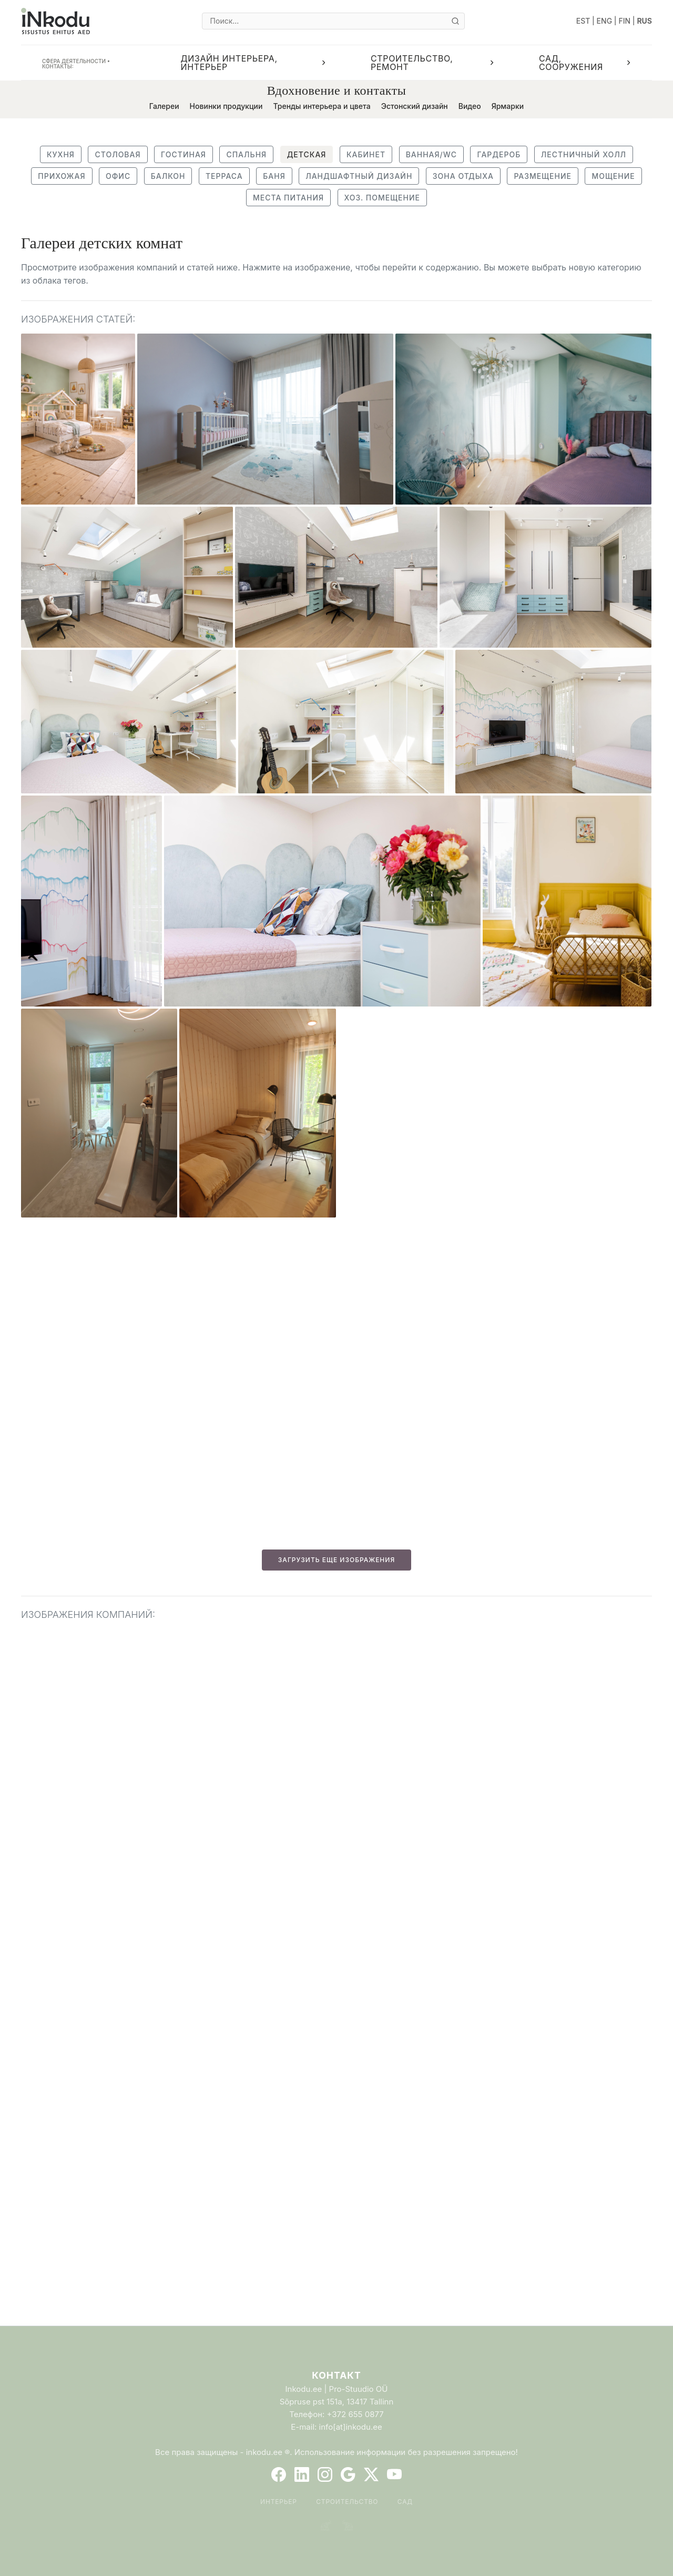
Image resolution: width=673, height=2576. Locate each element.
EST (583, 20)
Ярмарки (508, 106)
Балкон (168, 176)
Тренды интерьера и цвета (321, 106)
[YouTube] (394, 2474)
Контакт (336, 2375)
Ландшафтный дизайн (358, 176)
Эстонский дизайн (414, 106)
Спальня (246, 154)
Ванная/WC (431, 154)
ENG (605, 20)
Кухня (61, 154)
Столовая (117, 154)
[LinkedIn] (301, 2474)
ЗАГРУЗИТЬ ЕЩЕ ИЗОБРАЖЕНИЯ (336, 1560)
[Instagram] (325, 2474)
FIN (624, 20)
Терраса (224, 176)
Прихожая (61, 176)
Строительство (347, 2501)
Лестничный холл (583, 154)
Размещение (543, 176)
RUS (644, 20)
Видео (469, 106)
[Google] (348, 2474)
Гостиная (183, 154)
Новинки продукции (226, 106)
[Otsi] (455, 21)
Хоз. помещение (382, 197)
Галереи (164, 106)
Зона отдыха (463, 176)
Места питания (288, 197)
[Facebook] (278, 2474)
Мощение (613, 176)
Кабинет (365, 154)
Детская (307, 154)
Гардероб (499, 154)
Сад (405, 2501)
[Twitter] (371, 2474)
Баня (274, 176)
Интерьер (278, 2501)
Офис (118, 176)
